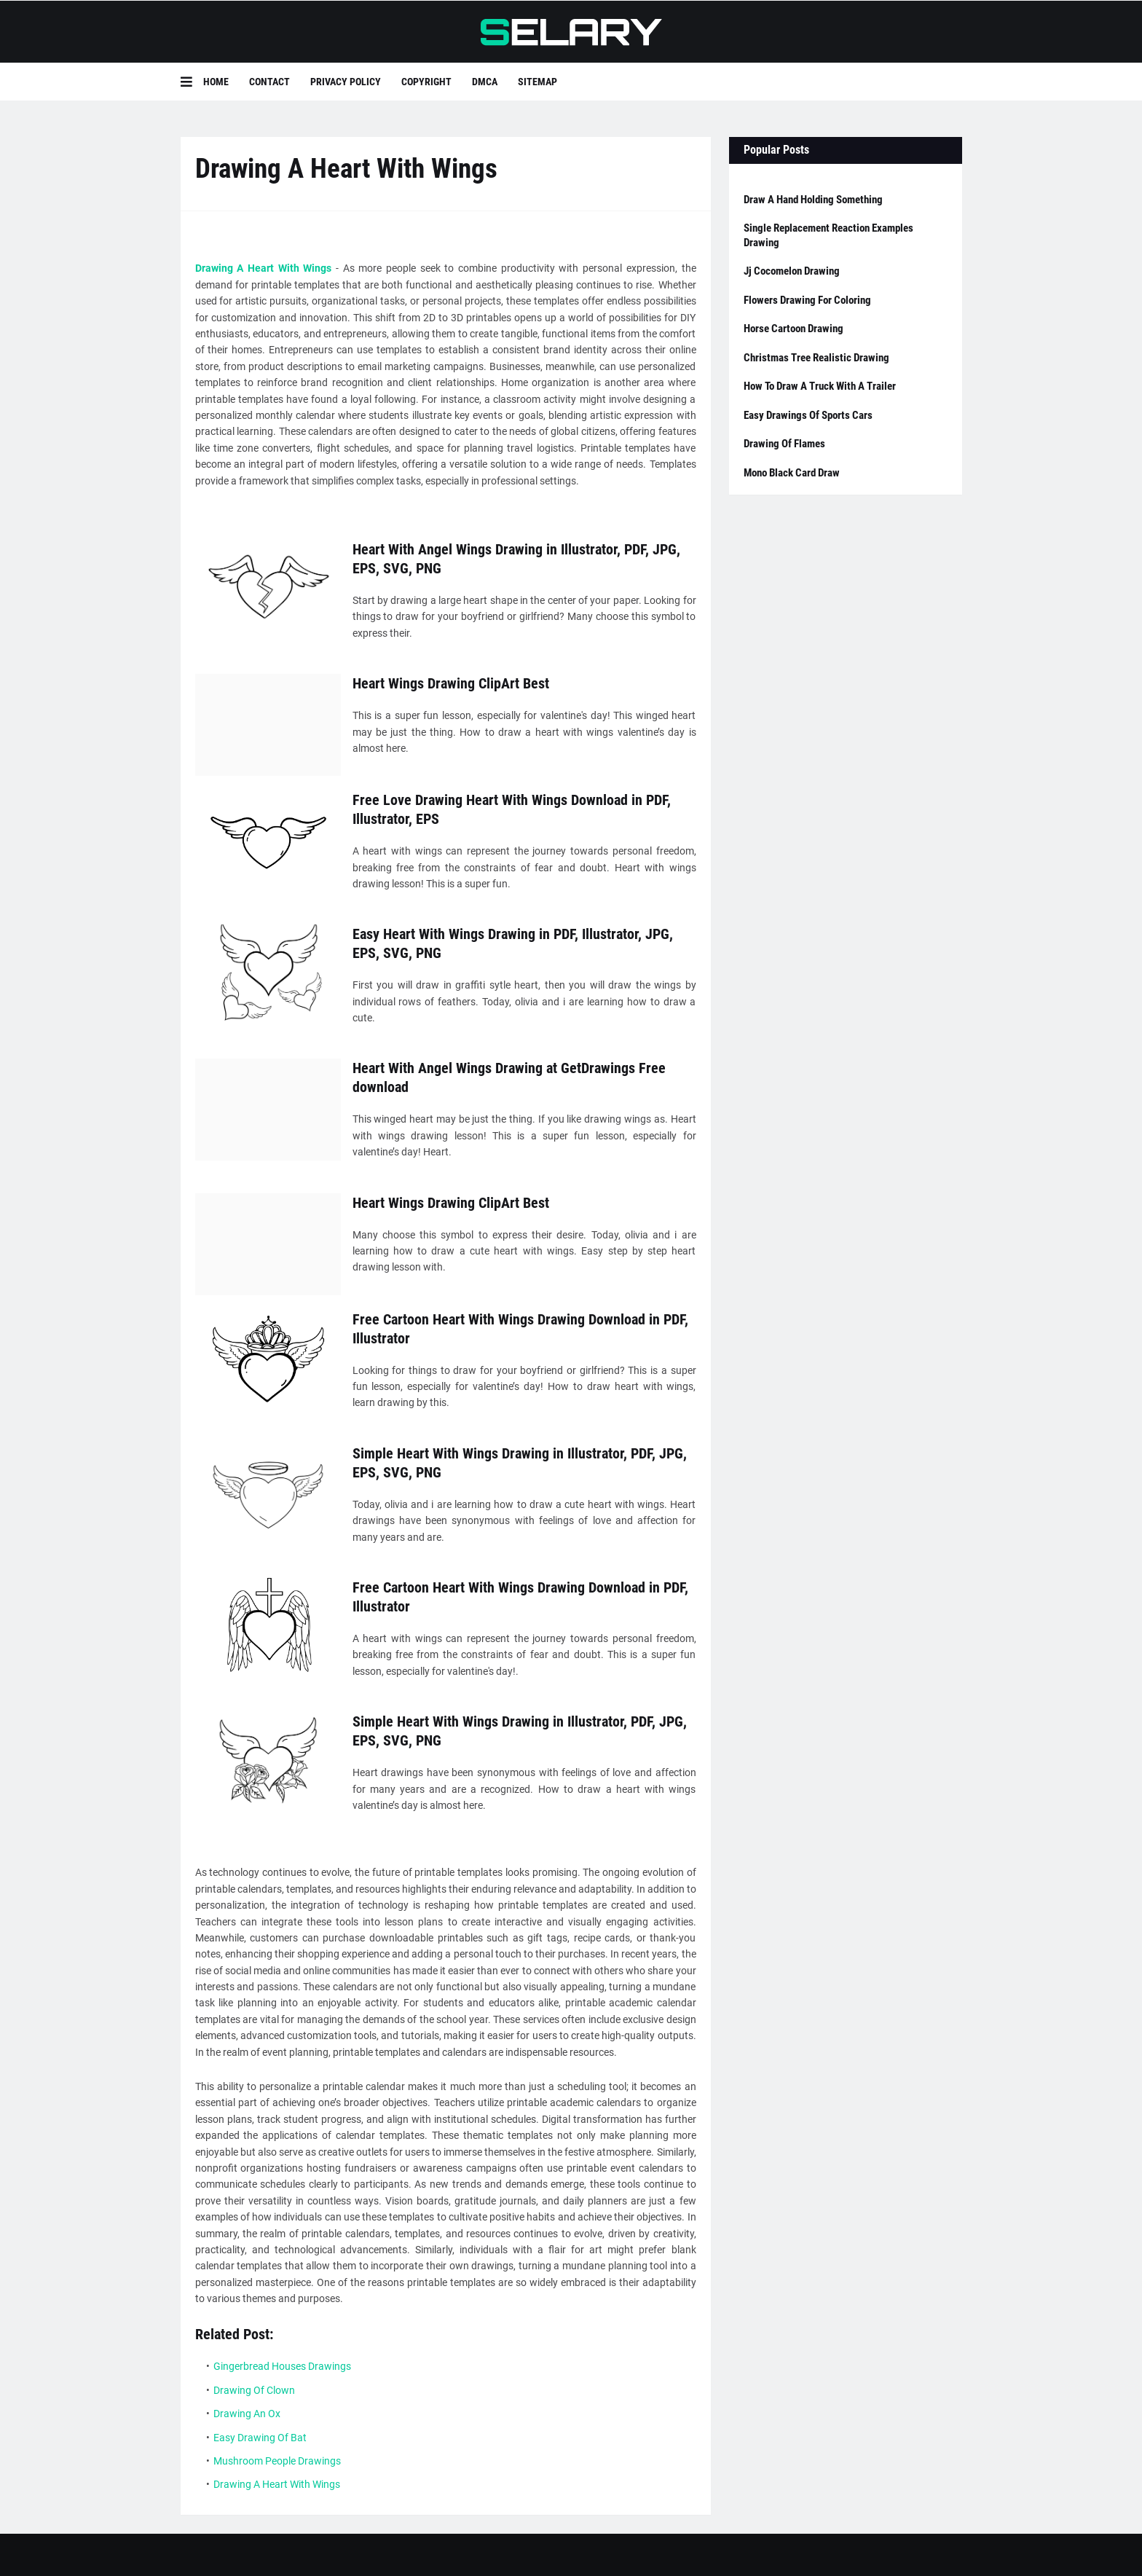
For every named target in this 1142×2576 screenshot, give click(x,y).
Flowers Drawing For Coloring (807, 300)
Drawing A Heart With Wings (263, 268)
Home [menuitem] (216, 81)
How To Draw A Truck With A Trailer (820, 386)
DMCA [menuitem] (484, 81)
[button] (192, 82)
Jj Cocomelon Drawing (792, 271)
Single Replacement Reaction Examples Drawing (828, 235)
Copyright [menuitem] (426, 81)
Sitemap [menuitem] (537, 81)
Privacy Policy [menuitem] (345, 81)
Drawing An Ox (246, 2413)
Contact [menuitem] (269, 81)
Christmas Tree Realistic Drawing (816, 357)
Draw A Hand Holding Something (813, 199)
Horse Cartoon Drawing (793, 328)
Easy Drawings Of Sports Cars (808, 415)
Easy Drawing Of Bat (260, 2437)
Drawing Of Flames (784, 443)
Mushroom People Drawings (277, 2461)
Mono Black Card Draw (792, 472)
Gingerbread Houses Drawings (282, 2366)
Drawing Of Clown (254, 2390)
